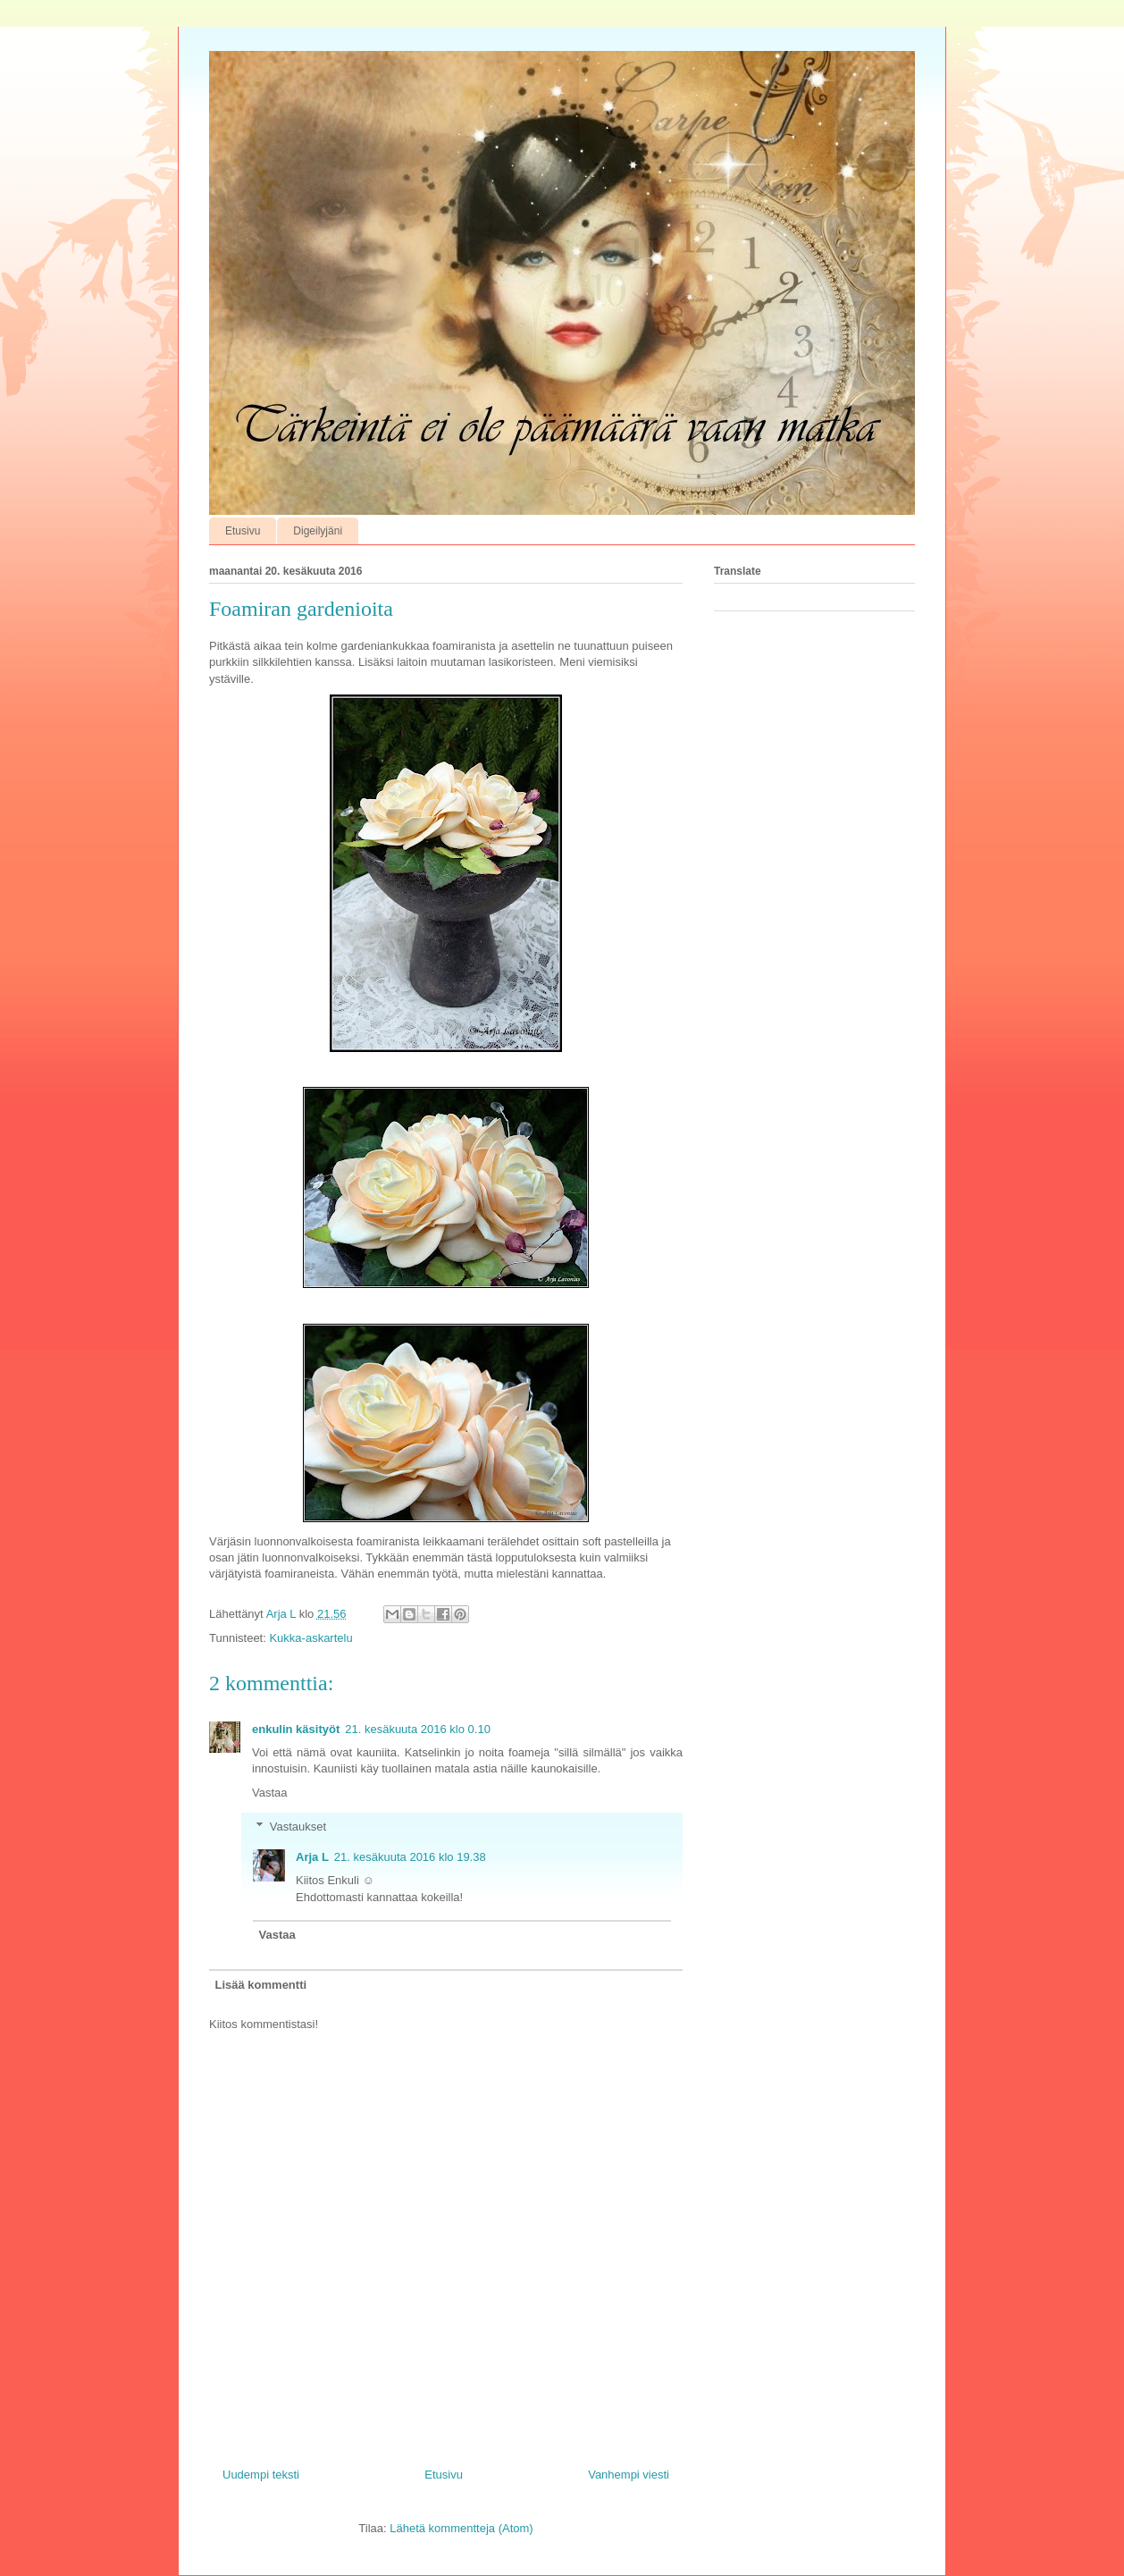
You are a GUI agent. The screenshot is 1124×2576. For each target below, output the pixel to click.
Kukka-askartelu (310, 1638)
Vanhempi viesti (628, 2474)
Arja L (312, 1857)
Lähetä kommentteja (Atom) (461, 2528)
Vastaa (270, 1792)
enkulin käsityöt (296, 1729)
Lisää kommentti (261, 1984)
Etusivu (242, 531)
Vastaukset (298, 1826)
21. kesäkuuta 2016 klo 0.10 (418, 1729)
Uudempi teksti (260, 2474)
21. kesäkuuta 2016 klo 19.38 (410, 1857)
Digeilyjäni (317, 531)
